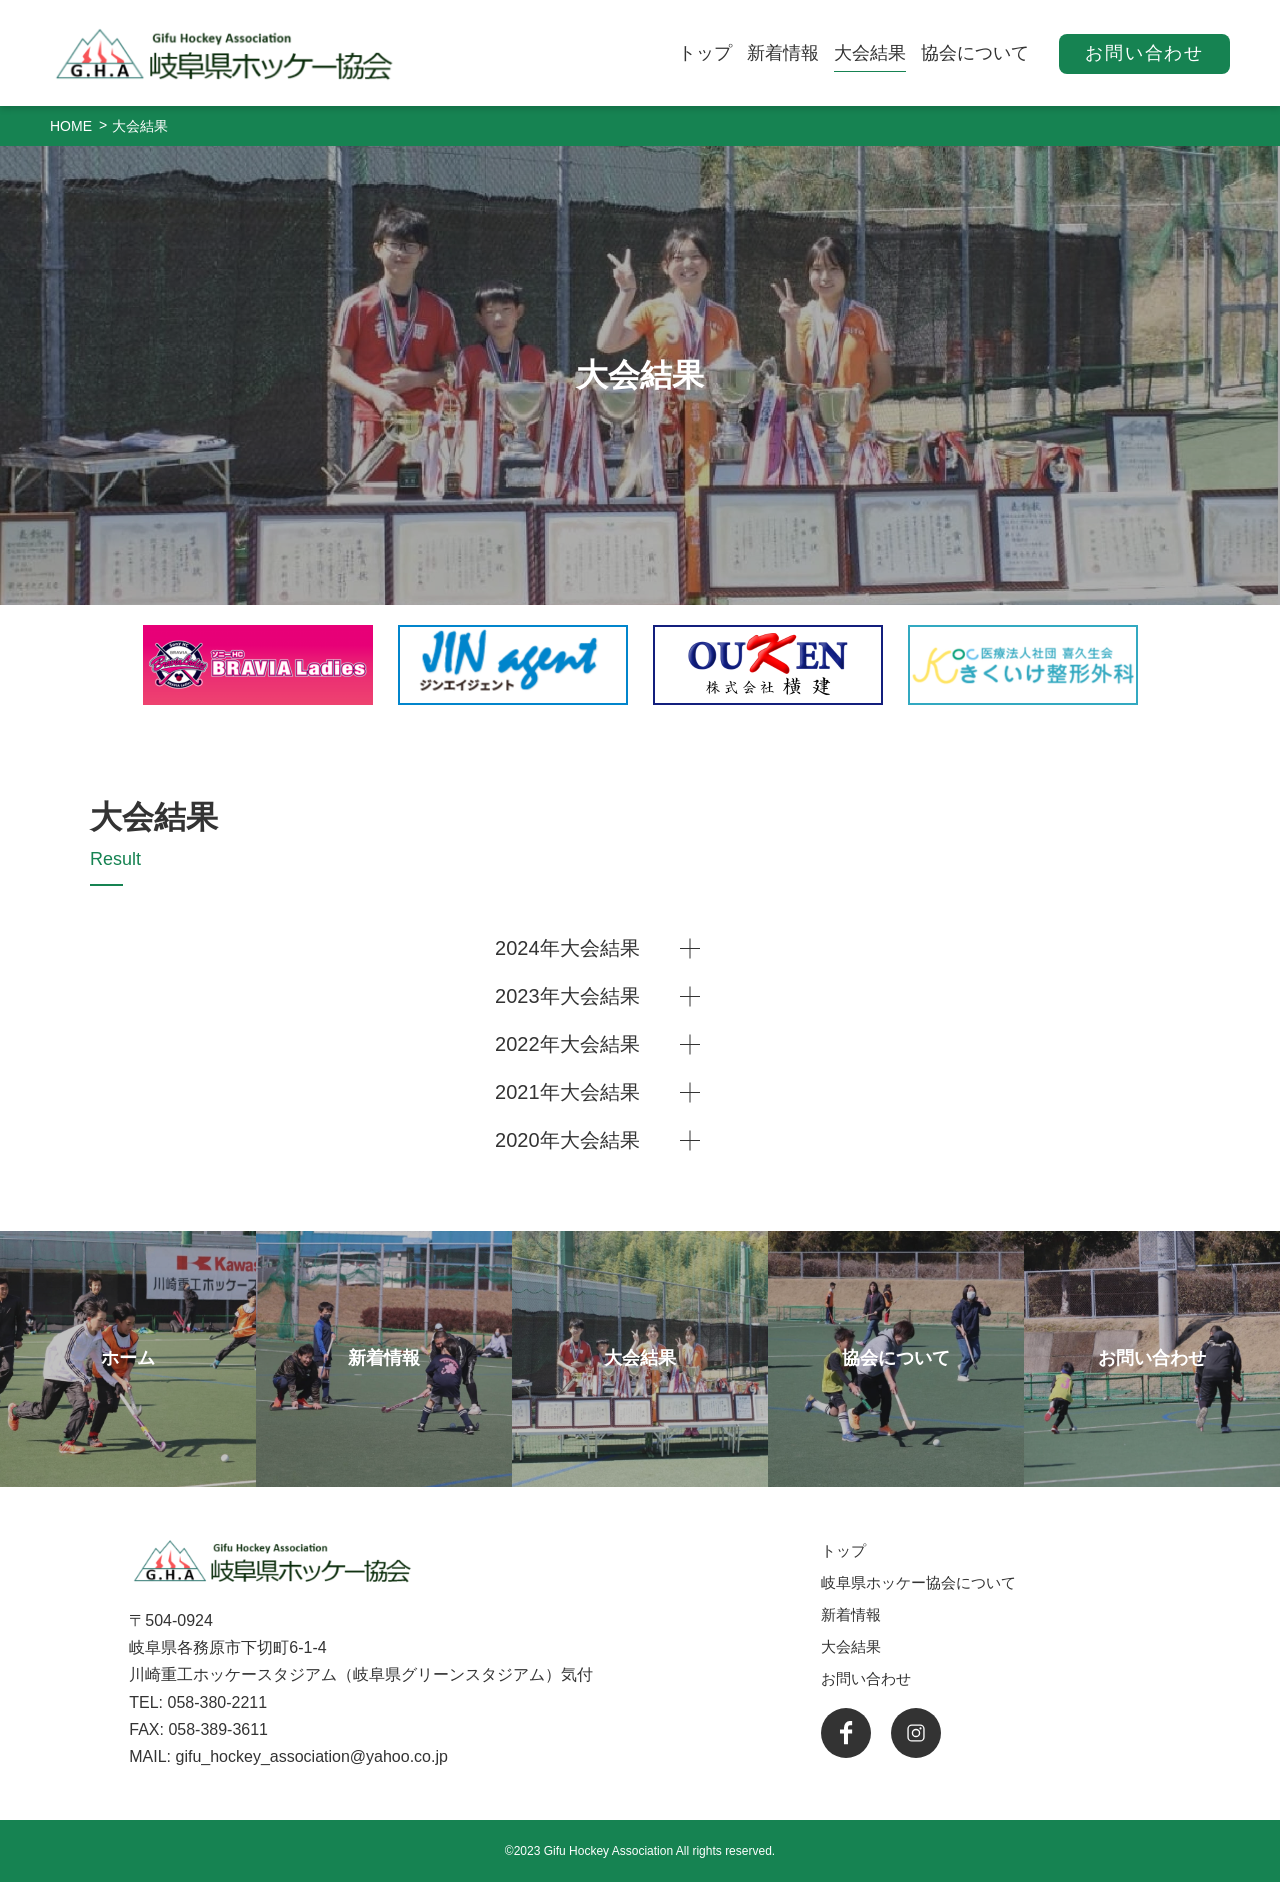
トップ (705, 53)
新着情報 (783, 53)
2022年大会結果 (567, 1044)
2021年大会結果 (567, 1092)
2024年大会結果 (567, 948)
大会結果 (870, 53)
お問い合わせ (1144, 53)
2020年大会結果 (567, 1140)
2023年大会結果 (567, 996)
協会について (975, 53)
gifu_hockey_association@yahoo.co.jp (311, 1756)
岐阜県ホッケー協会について (918, 1582)
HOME (71, 126)
